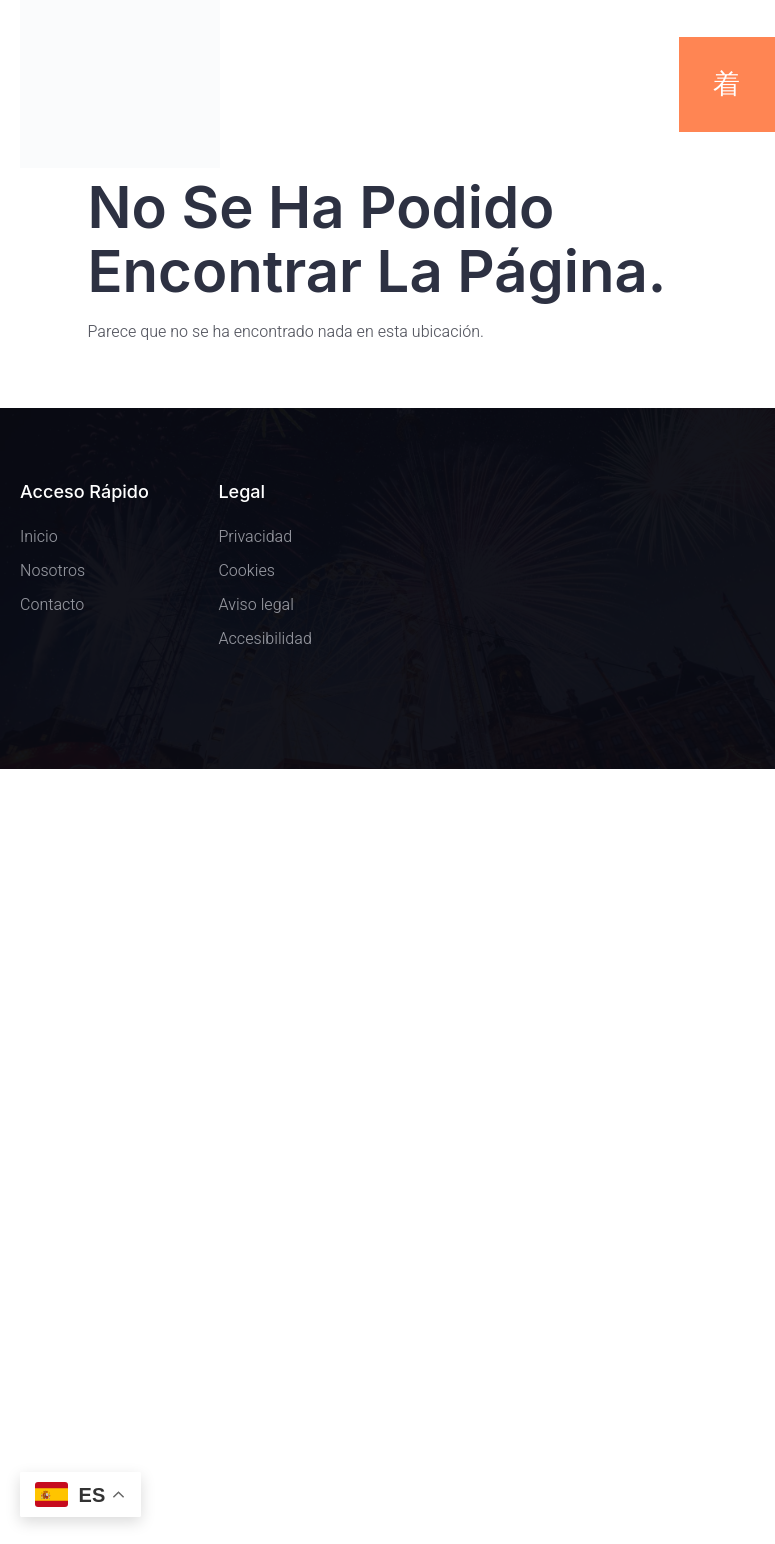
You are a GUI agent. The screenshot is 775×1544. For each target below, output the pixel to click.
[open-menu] (727, 84)
